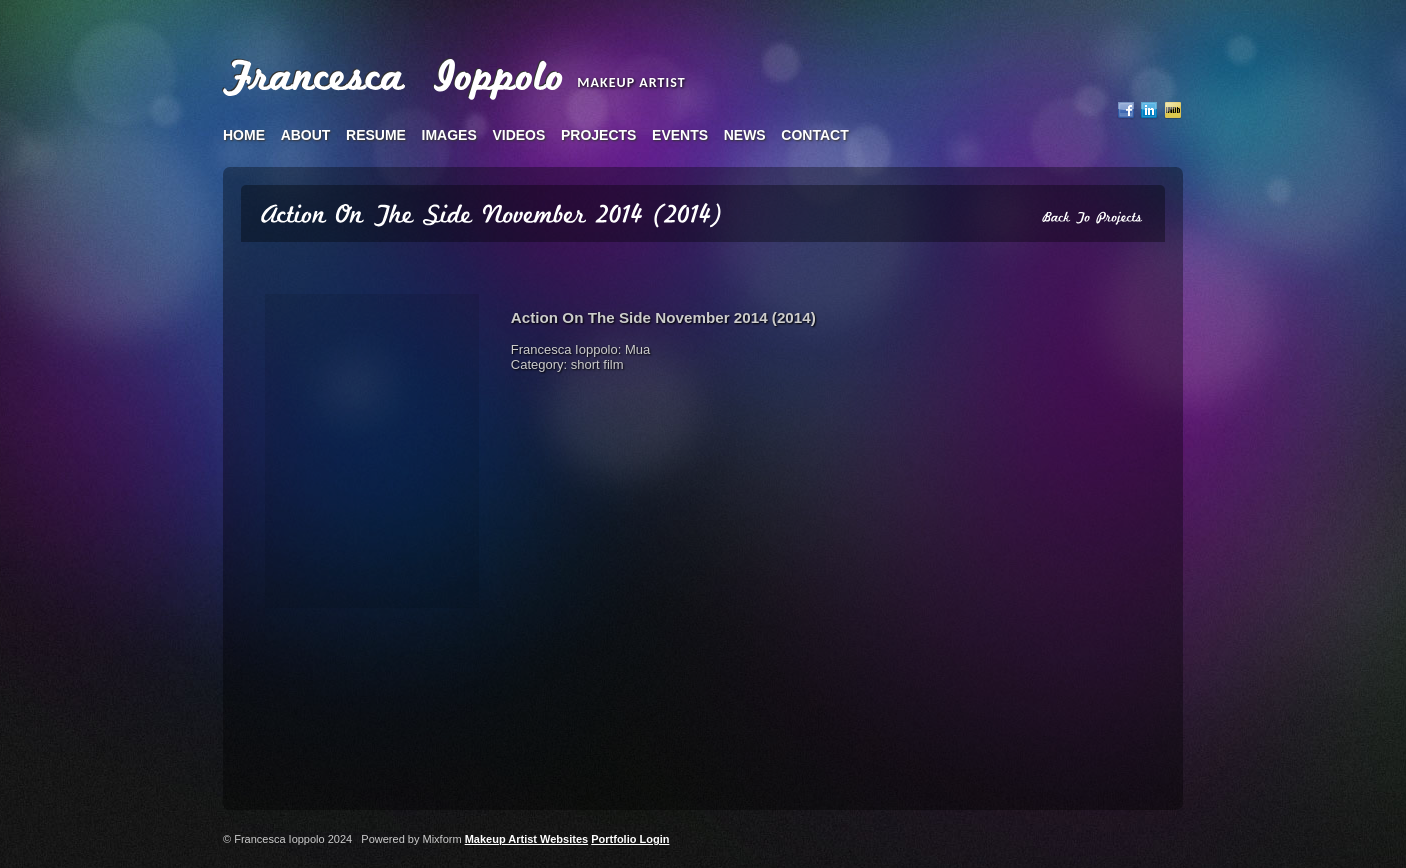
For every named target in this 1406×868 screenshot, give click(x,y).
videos (518, 135)
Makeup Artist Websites (526, 839)
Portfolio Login (630, 839)
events (680, 135)
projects (598, 135)
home (244, 135)
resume (376, 135)
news (745, 135)
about (306, 135)
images (449, 135)
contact (814, 135)
